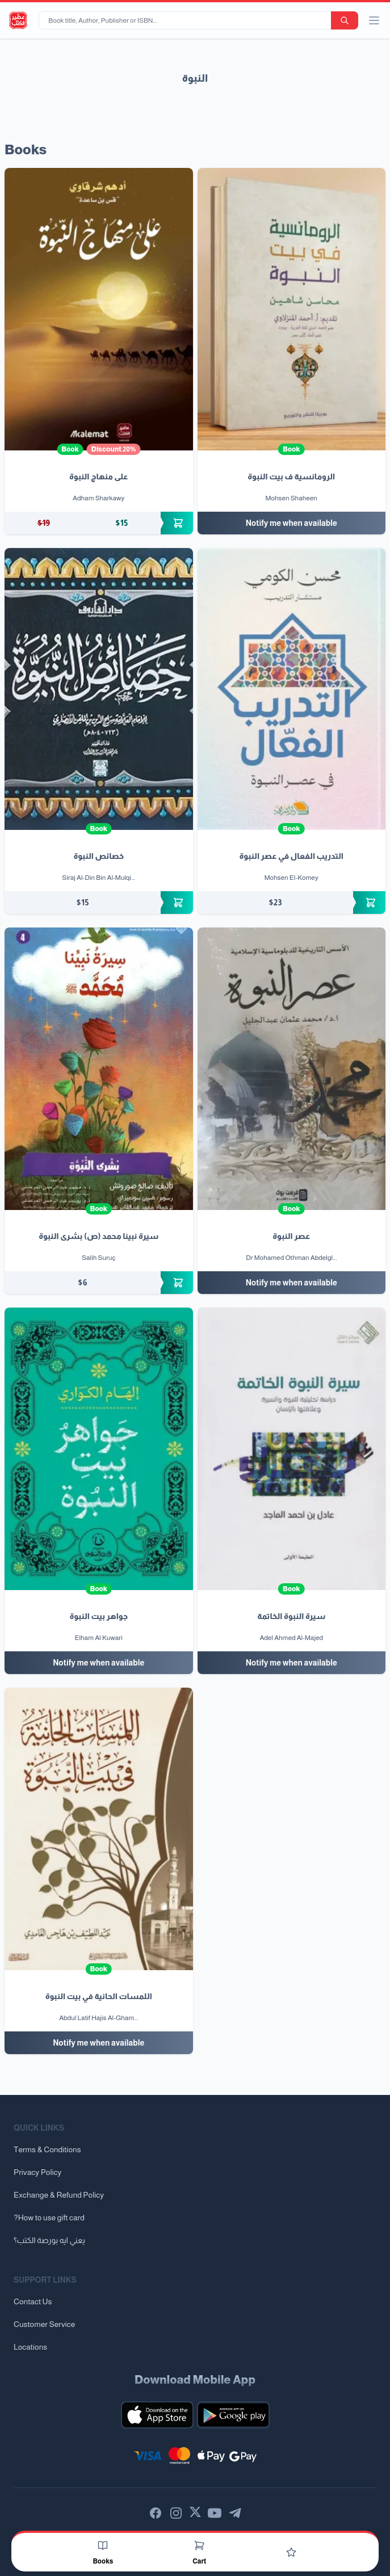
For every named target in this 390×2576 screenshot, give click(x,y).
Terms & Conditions (47, 2149)
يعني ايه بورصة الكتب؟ (49, 2240)
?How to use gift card (49, 2217)
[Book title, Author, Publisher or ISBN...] (187, 20)
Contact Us (33, 2301)
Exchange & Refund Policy (59, 2194)
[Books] (103, 2545)
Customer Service (44, 2324)
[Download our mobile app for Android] (233, 2415)
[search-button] (344, 20)
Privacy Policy (37, 2172)
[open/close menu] (374, 20)
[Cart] (199, 2545)
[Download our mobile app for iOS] (157, 2415)
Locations (30, 2346)
